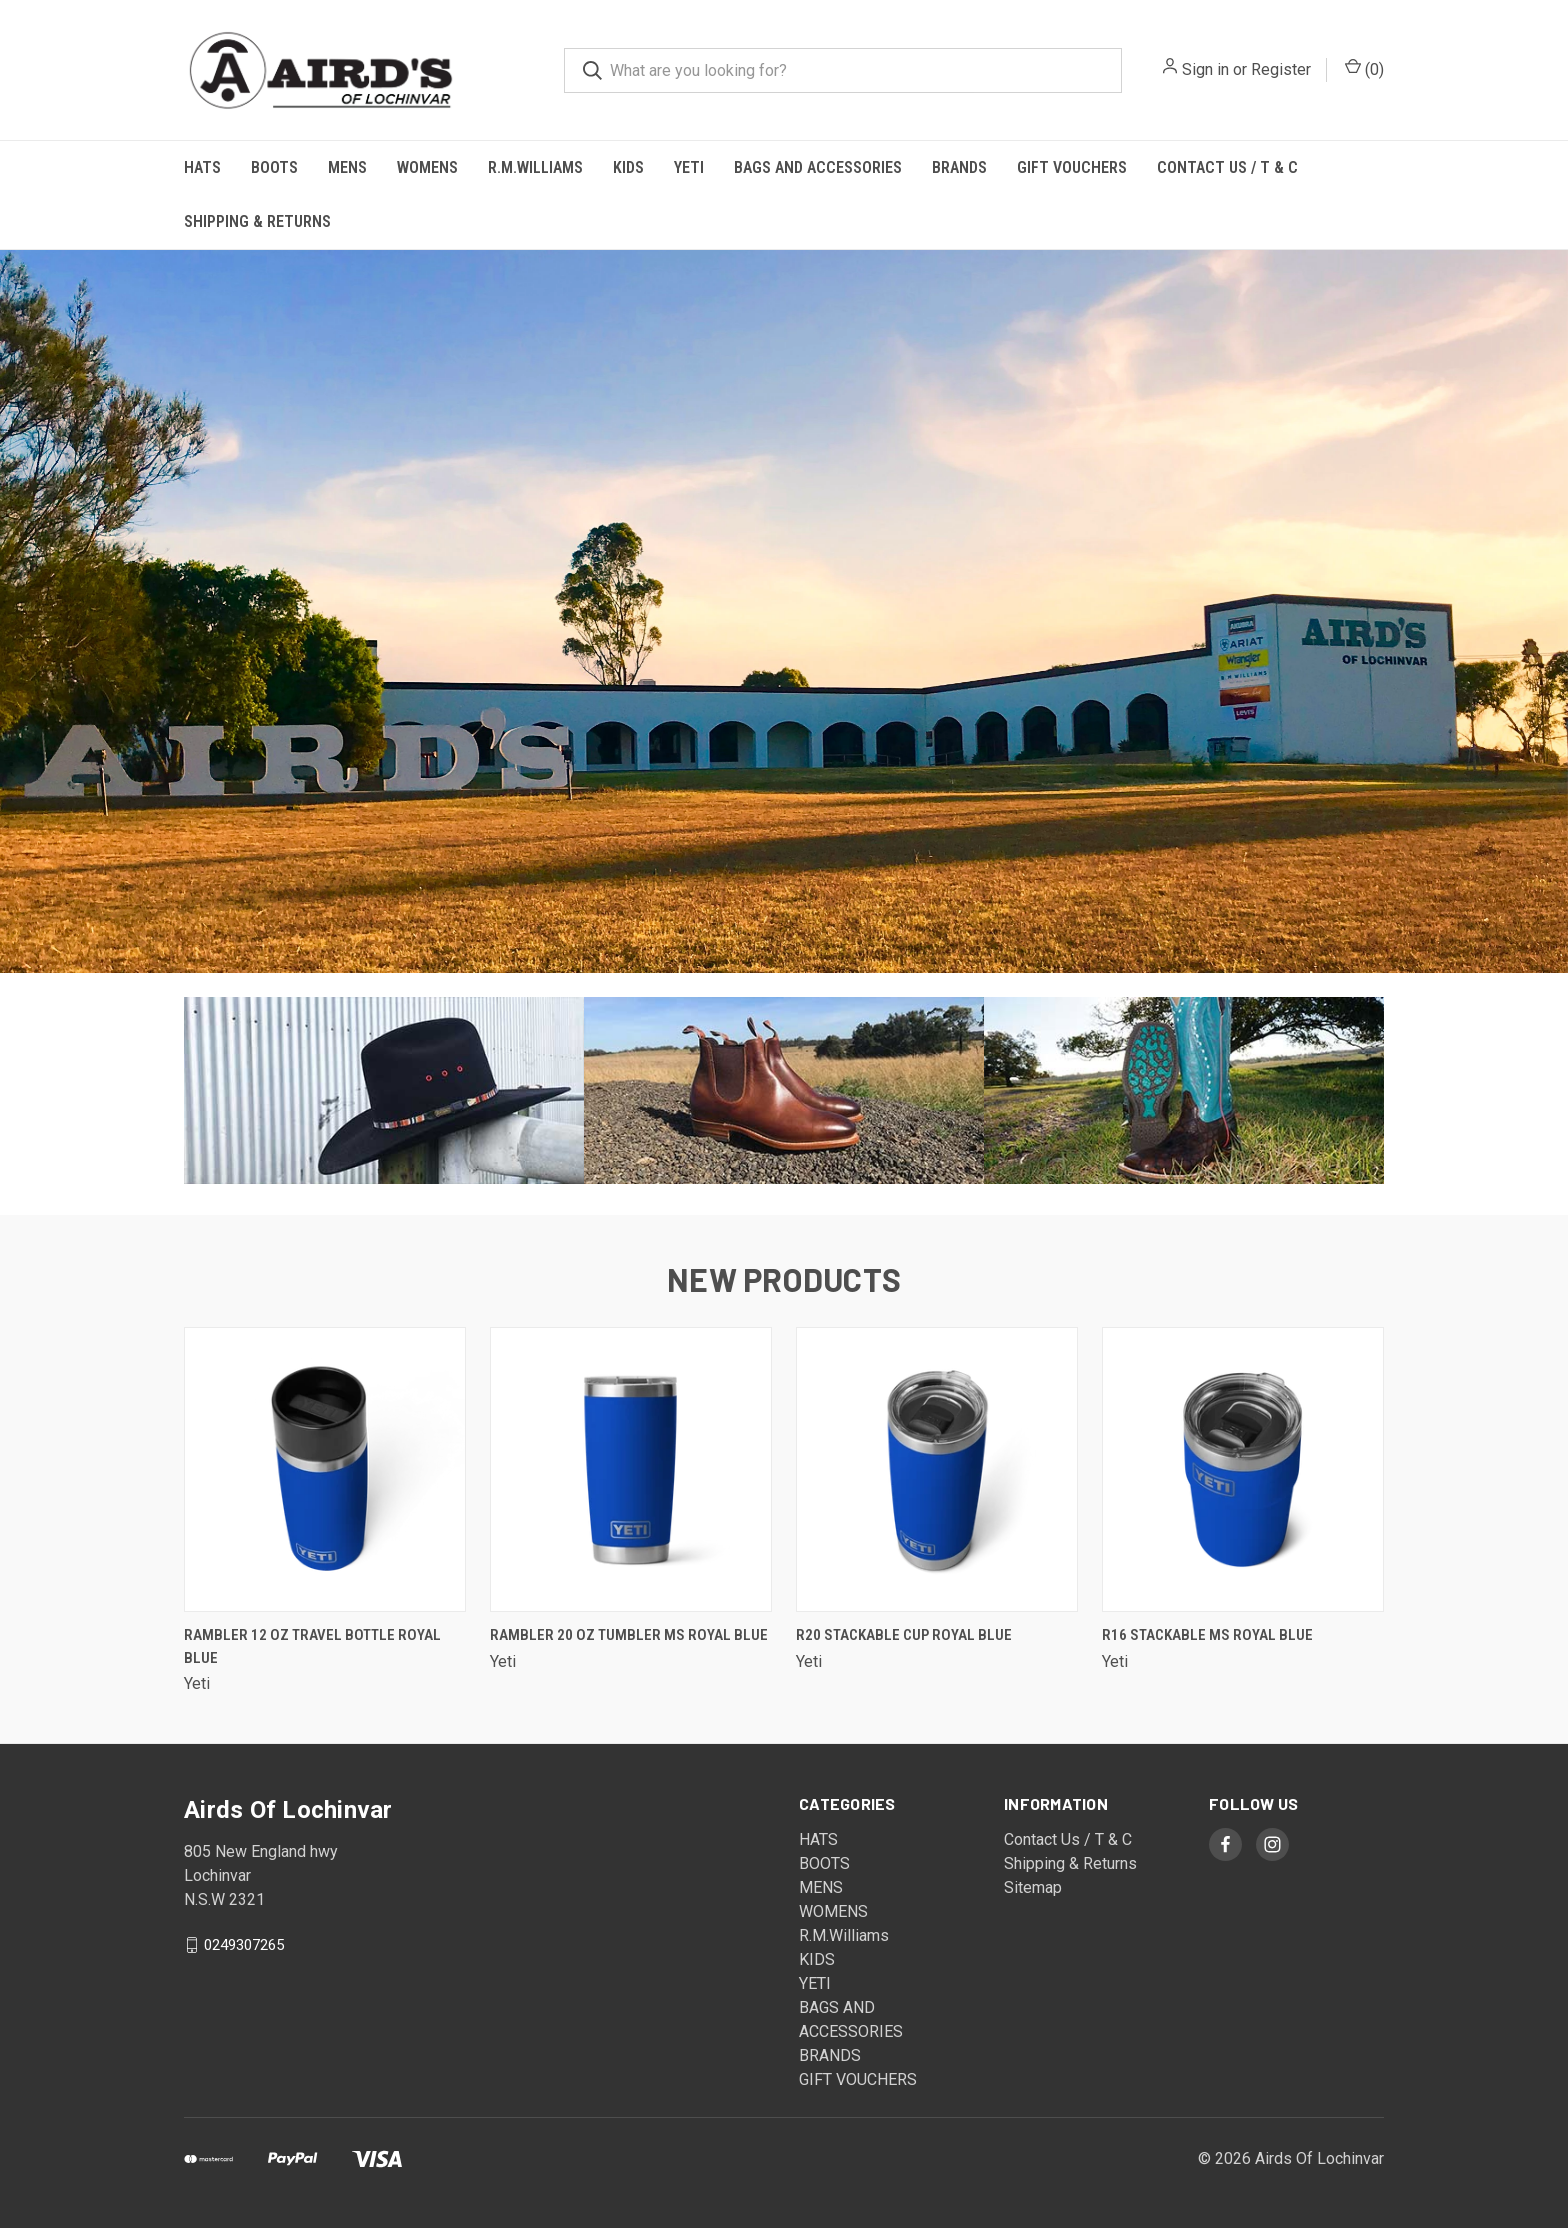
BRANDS (959, 167)
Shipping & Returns (257, 221)
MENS (347, 167)
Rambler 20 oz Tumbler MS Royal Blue (629, 1635)
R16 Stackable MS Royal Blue (1207, 1635)
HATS (202, 167)
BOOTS (274, 167)
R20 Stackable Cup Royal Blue (904, 1635)
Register (1281, 69)
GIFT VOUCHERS (1072, 167)
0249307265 (244, 1945)
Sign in (1205, 69)
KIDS (628, 167)
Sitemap (1033, 1887)
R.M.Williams (535, 167)
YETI (689, 167)
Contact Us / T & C (1227, 167)
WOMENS (427, 167)
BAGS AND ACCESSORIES (818, 167)
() (1364, 68)
